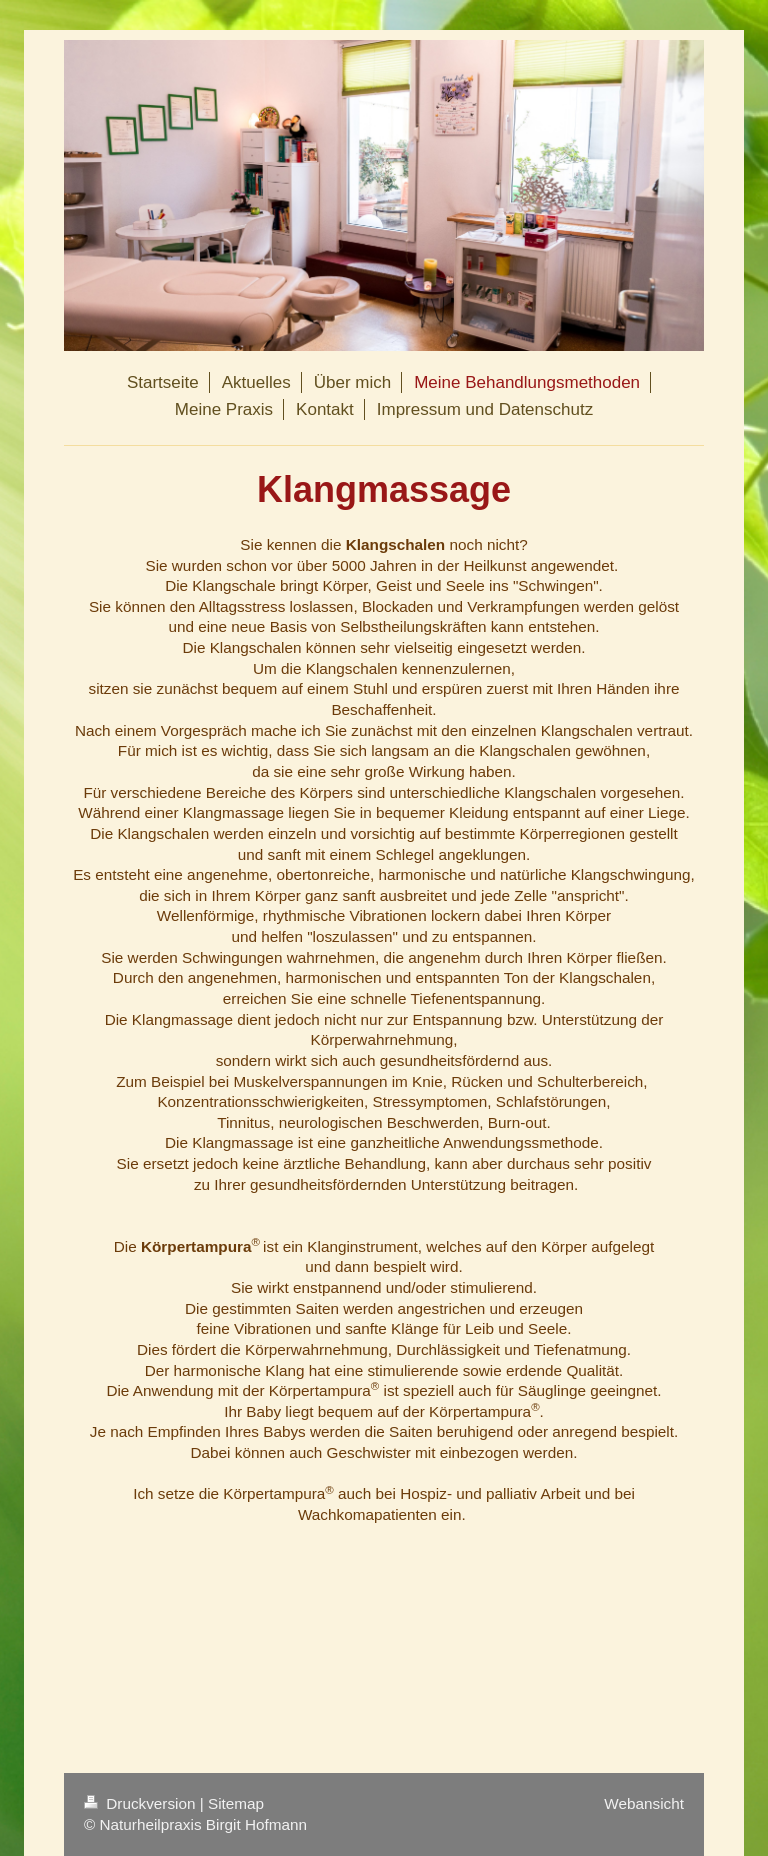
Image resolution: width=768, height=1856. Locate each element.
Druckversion (142, 1803)
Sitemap (236, 1803)
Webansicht (644, 1803)
